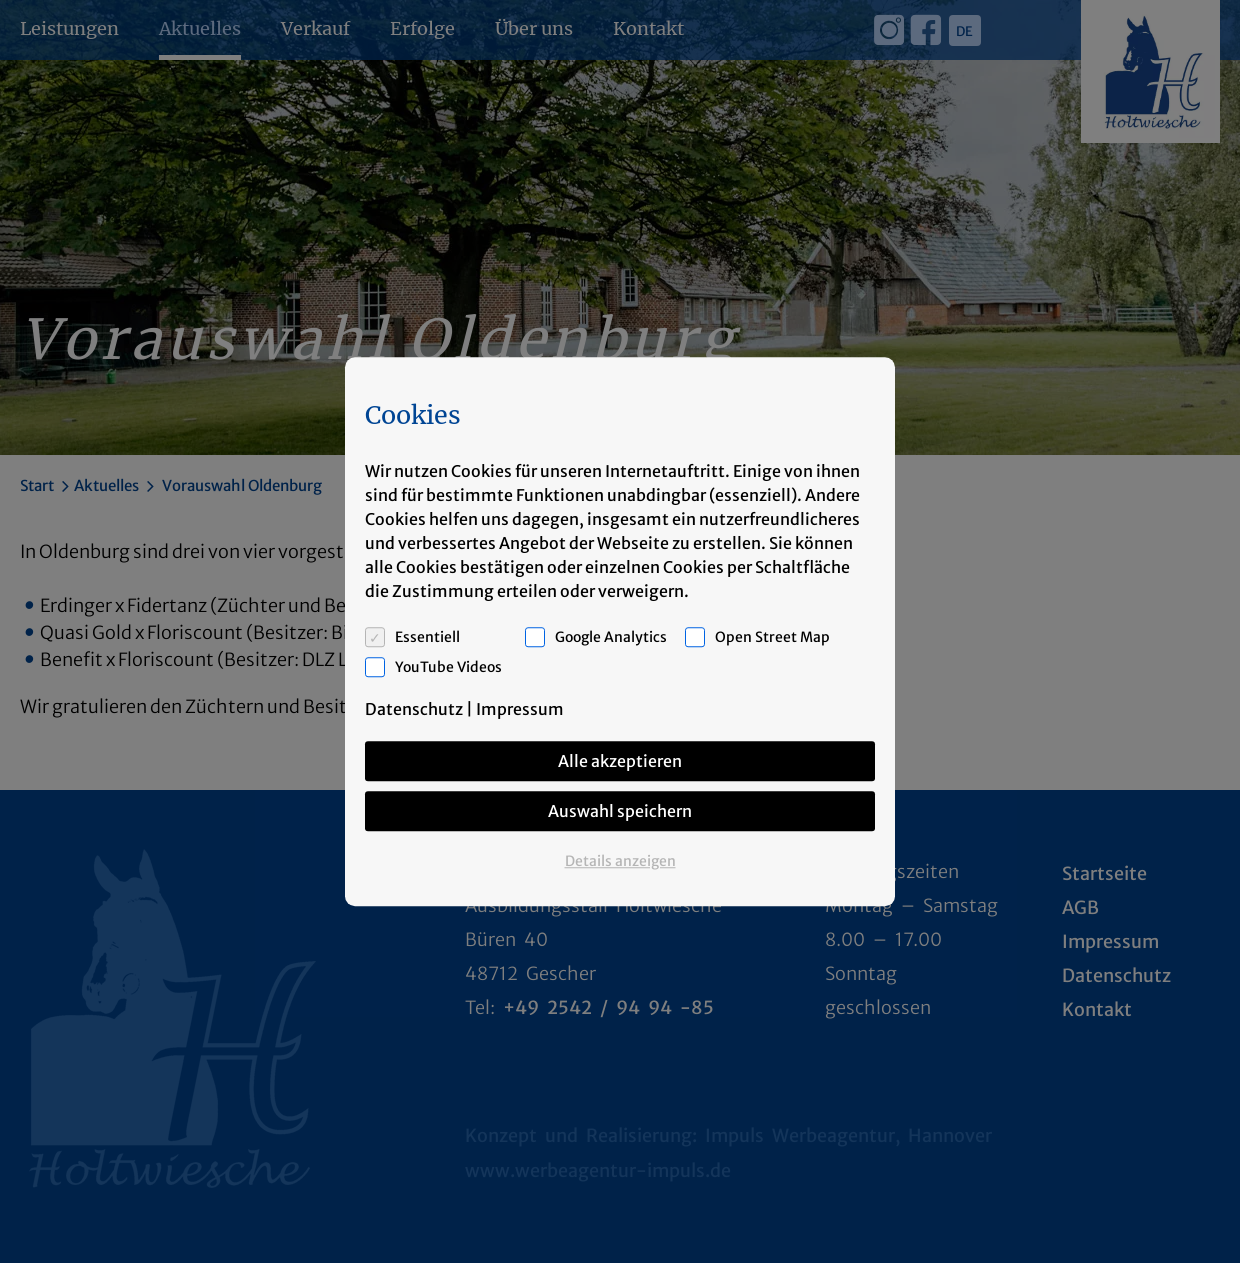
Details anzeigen (620, 861)
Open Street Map (772, 637)
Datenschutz (414, 709)
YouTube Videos (448, 667)
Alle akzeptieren (620, 761)
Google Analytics (611, 637)
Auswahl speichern (620, 811)
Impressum (520, 709)
